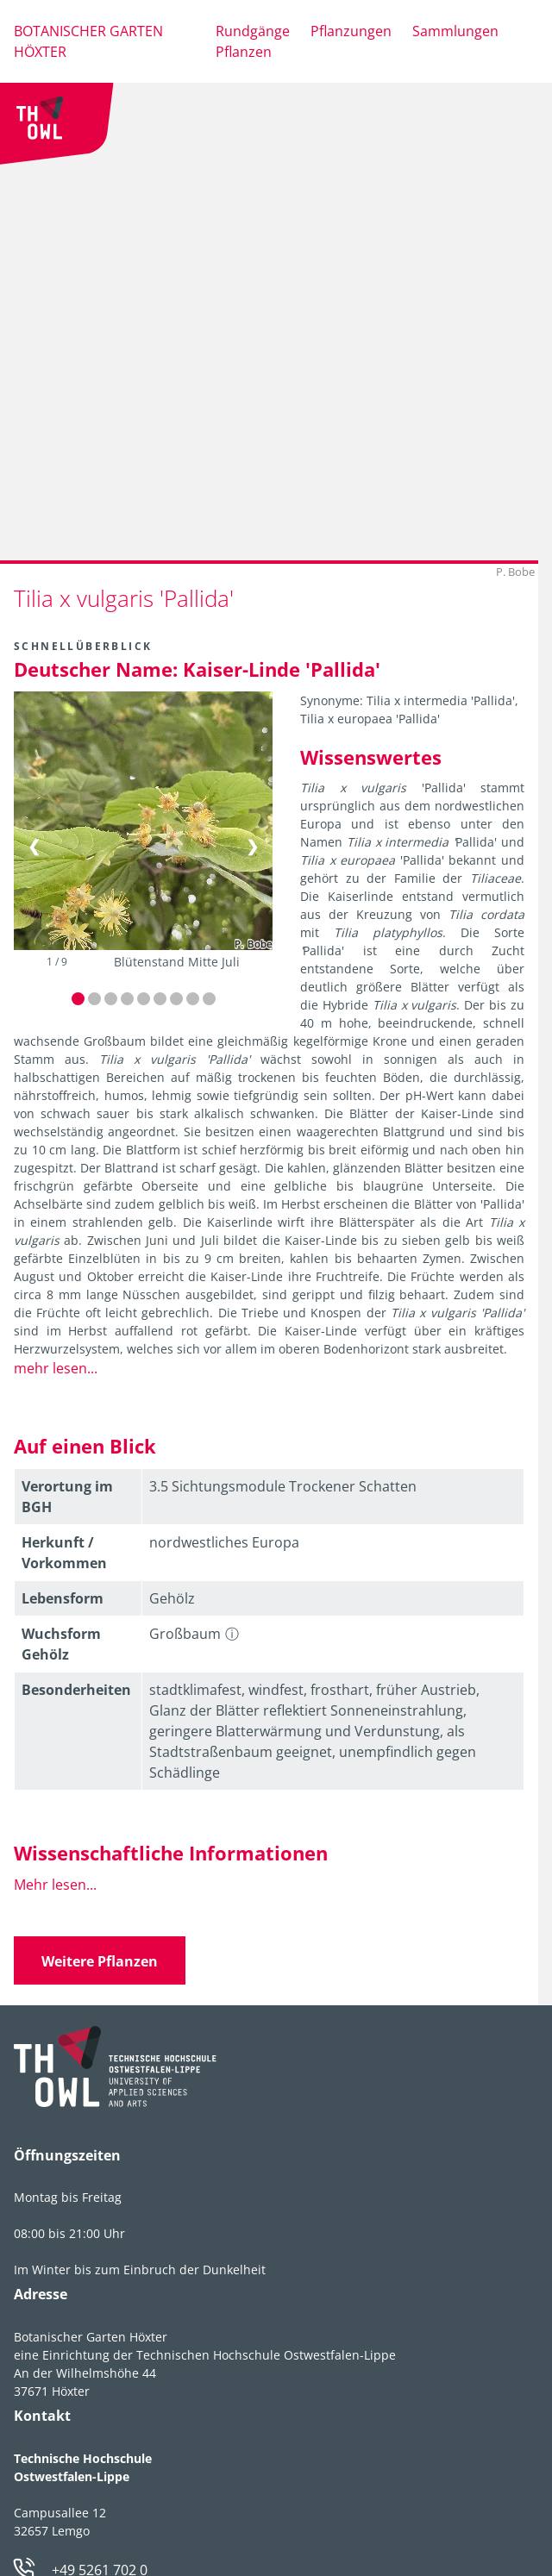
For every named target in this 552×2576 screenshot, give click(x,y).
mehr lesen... (55, 1368)
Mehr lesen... (55, 1884)
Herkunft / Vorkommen (64, 1552)
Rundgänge (253, 31)
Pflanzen (244, 51)
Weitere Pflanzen (99, 1961)
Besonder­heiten (76, 1689)
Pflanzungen (351, 31)
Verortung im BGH (67, 1496)
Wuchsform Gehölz (61, 1644)
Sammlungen (455, 31)
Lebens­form (63, 1598)
